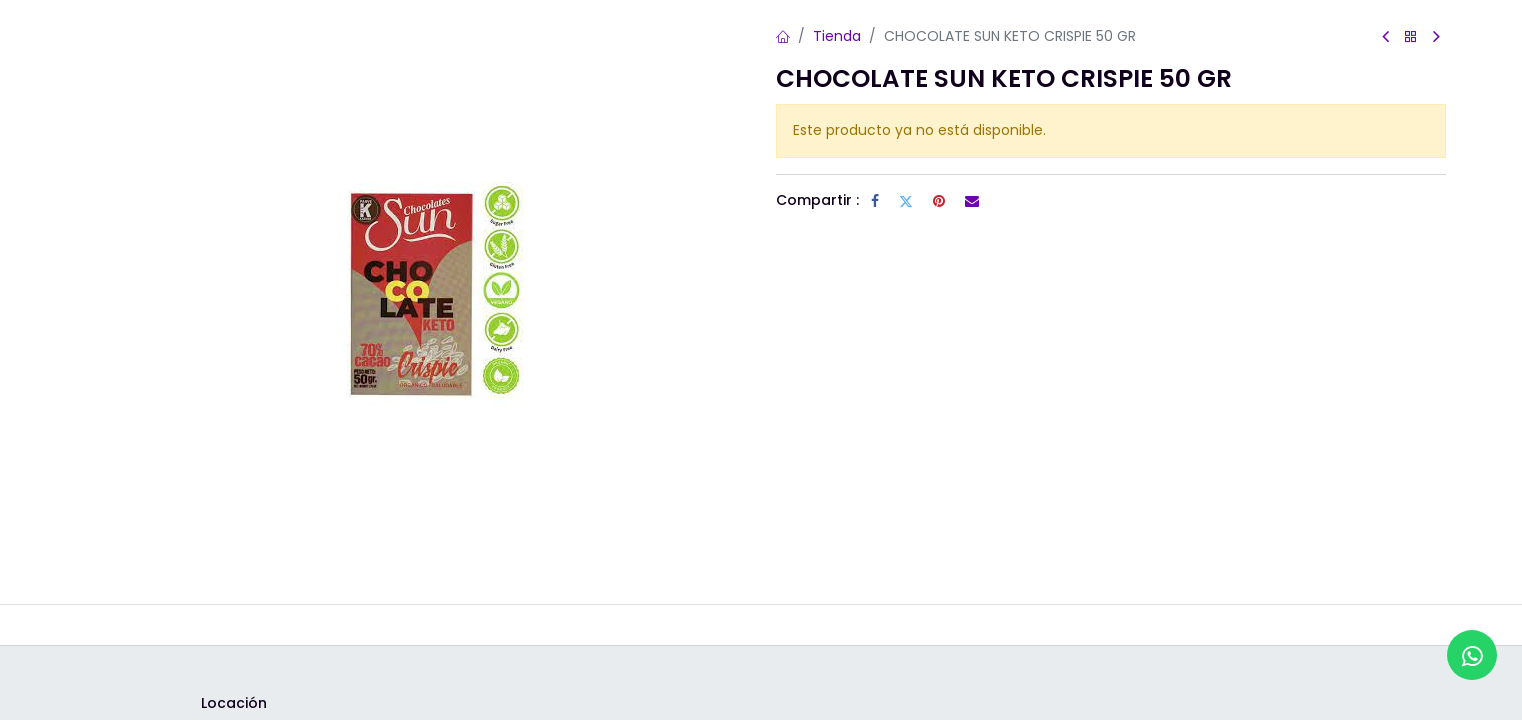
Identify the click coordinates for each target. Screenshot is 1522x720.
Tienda (837, 36)
